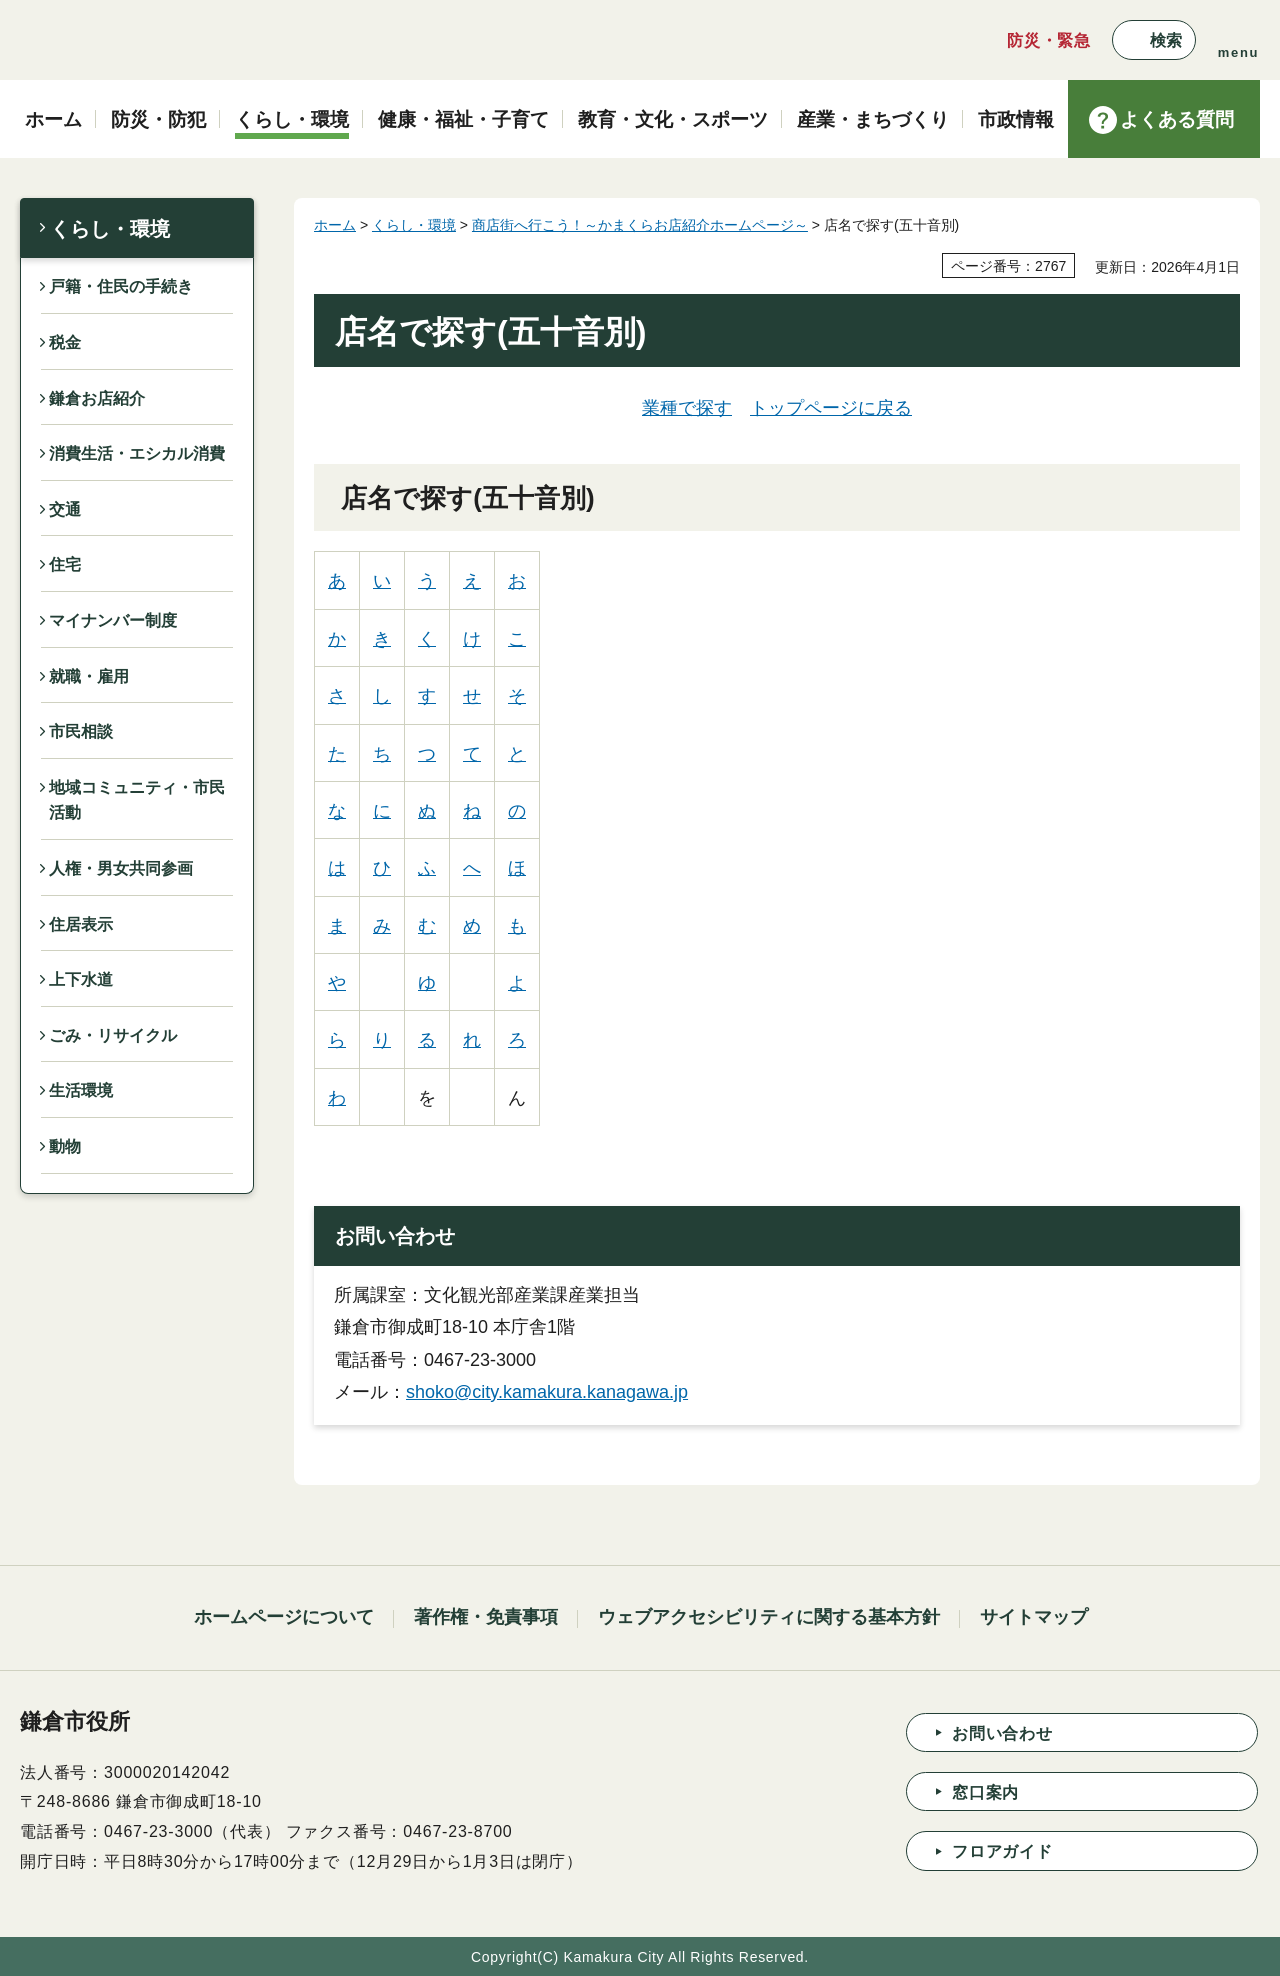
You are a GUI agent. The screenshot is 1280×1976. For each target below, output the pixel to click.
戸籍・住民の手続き (121, 286)
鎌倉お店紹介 (97, 398)
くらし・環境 (110, 229)
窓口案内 (985, 1792)
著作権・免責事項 (486, 1617)
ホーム (335, 225)
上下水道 (81, 979)
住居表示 (81, 924)
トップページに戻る (831, 408)
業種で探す (687, 408)
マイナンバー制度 (113, 620)
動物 (65, 1146)
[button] (1154, 40)
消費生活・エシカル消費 (137, 453)
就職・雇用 (89, 676)
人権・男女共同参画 (121, 868)
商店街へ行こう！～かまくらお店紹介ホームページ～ (640, 225)
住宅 (65, 564)
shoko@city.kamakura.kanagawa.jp (547, 1392)
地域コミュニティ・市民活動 (137, 800)
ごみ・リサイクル (113, 1035)
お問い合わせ (1002, 1733)
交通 (65, 509)
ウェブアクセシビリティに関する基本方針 (769, 1617)
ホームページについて (284, 1617)
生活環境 (81, 1090)
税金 (65, 342)
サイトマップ (1034, 1617)
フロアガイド (1002, 1851)
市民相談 (81, 731)
